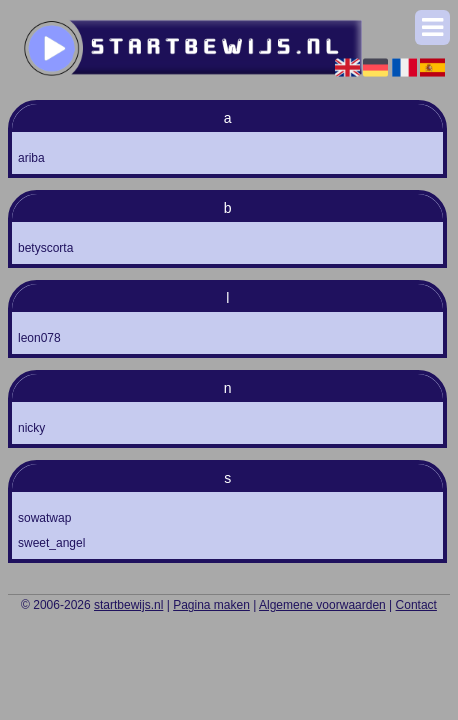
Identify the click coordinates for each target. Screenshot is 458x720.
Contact (416, 605)
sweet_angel (51, 543)
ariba (31, 158)
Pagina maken (211, 605)
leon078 (39, 338)
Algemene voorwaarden (322, 605)
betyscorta (45, 248)
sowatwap (44, 518)
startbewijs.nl (128, 605)
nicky (31, 428)
